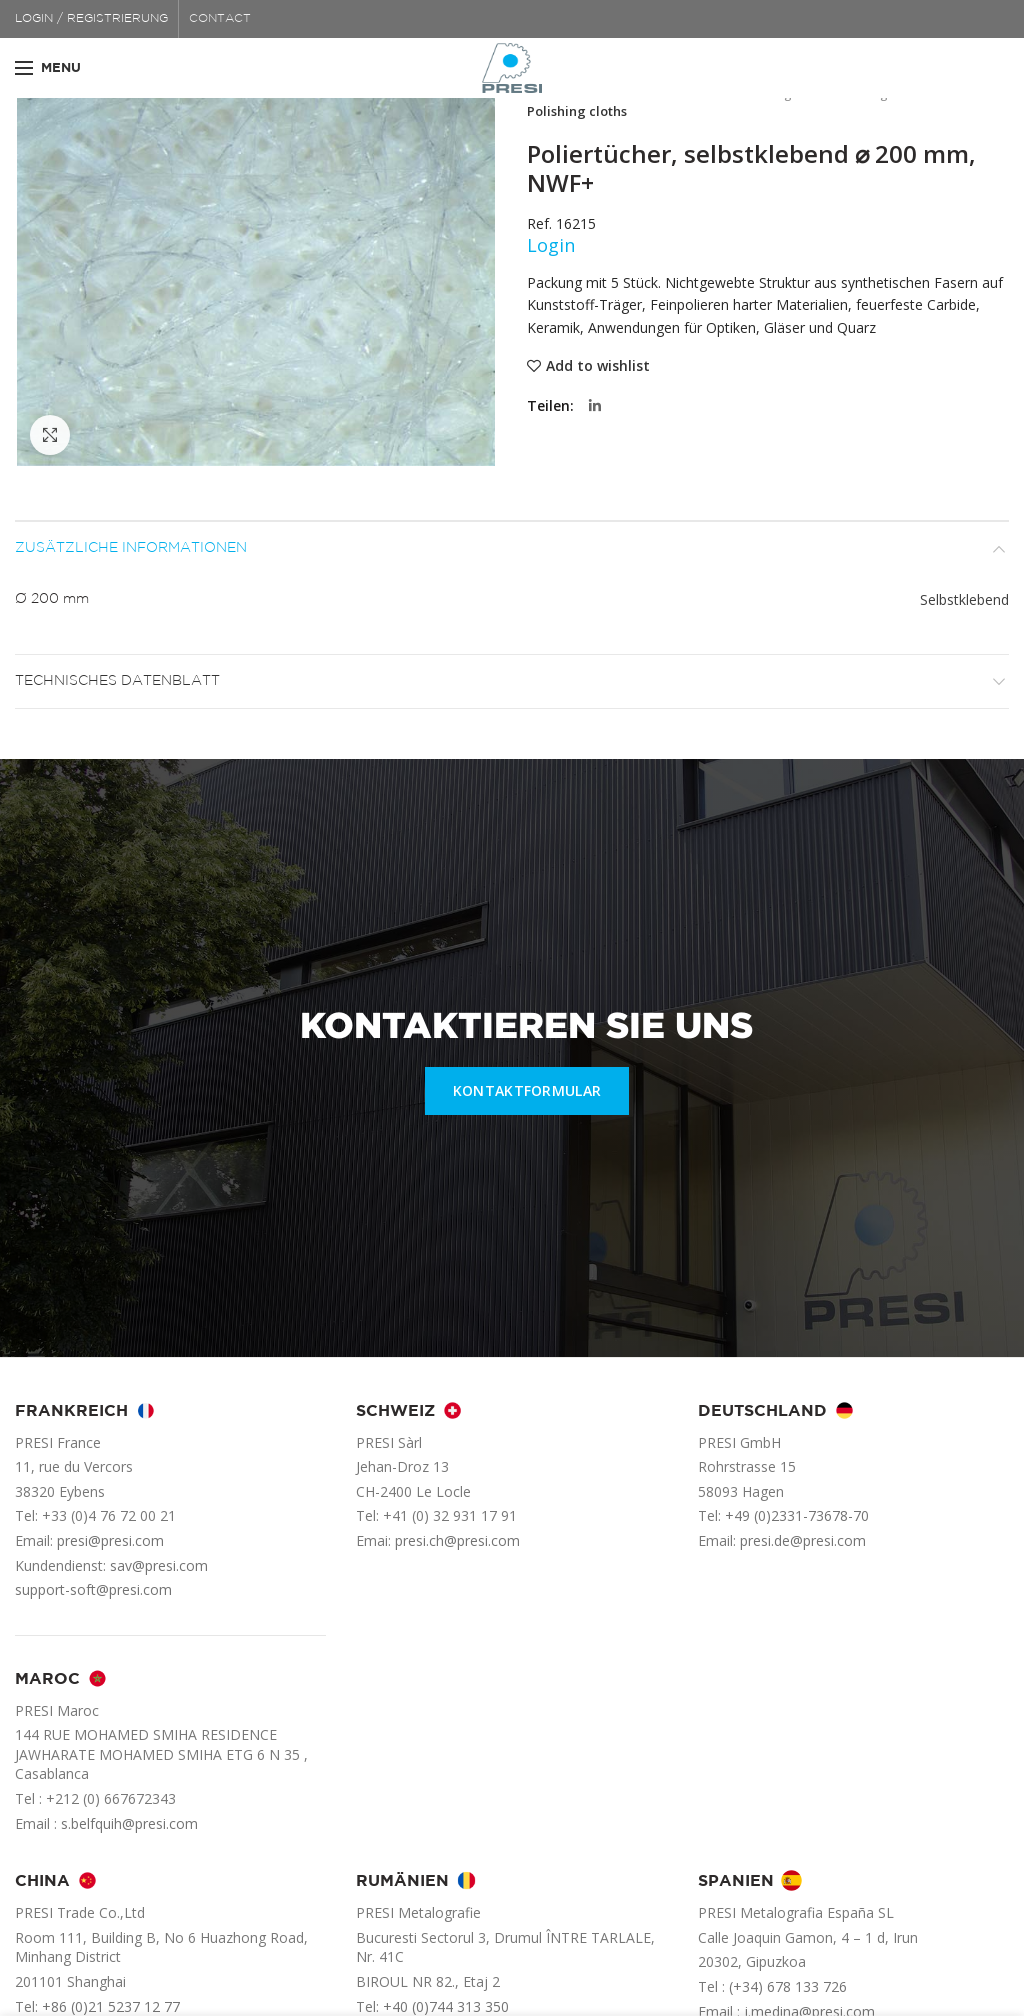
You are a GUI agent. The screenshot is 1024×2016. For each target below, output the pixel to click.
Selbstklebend (964, 599)
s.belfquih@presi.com (129, 1823)
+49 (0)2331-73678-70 (797, 1515)
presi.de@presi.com (803, 1540)
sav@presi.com (159, 1565)
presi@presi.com (110, 1540)
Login (551, 245)
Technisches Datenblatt (117, 681)
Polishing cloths (577, 111)
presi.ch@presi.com (457, 1540)
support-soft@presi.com (93, 1589)
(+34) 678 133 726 (788, 1986)
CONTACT (220, 18)
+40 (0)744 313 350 (446, 2006)
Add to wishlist (598, 366)
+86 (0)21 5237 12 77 (111, 2006)
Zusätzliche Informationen (131, 548)
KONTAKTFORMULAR (527, 1090)
